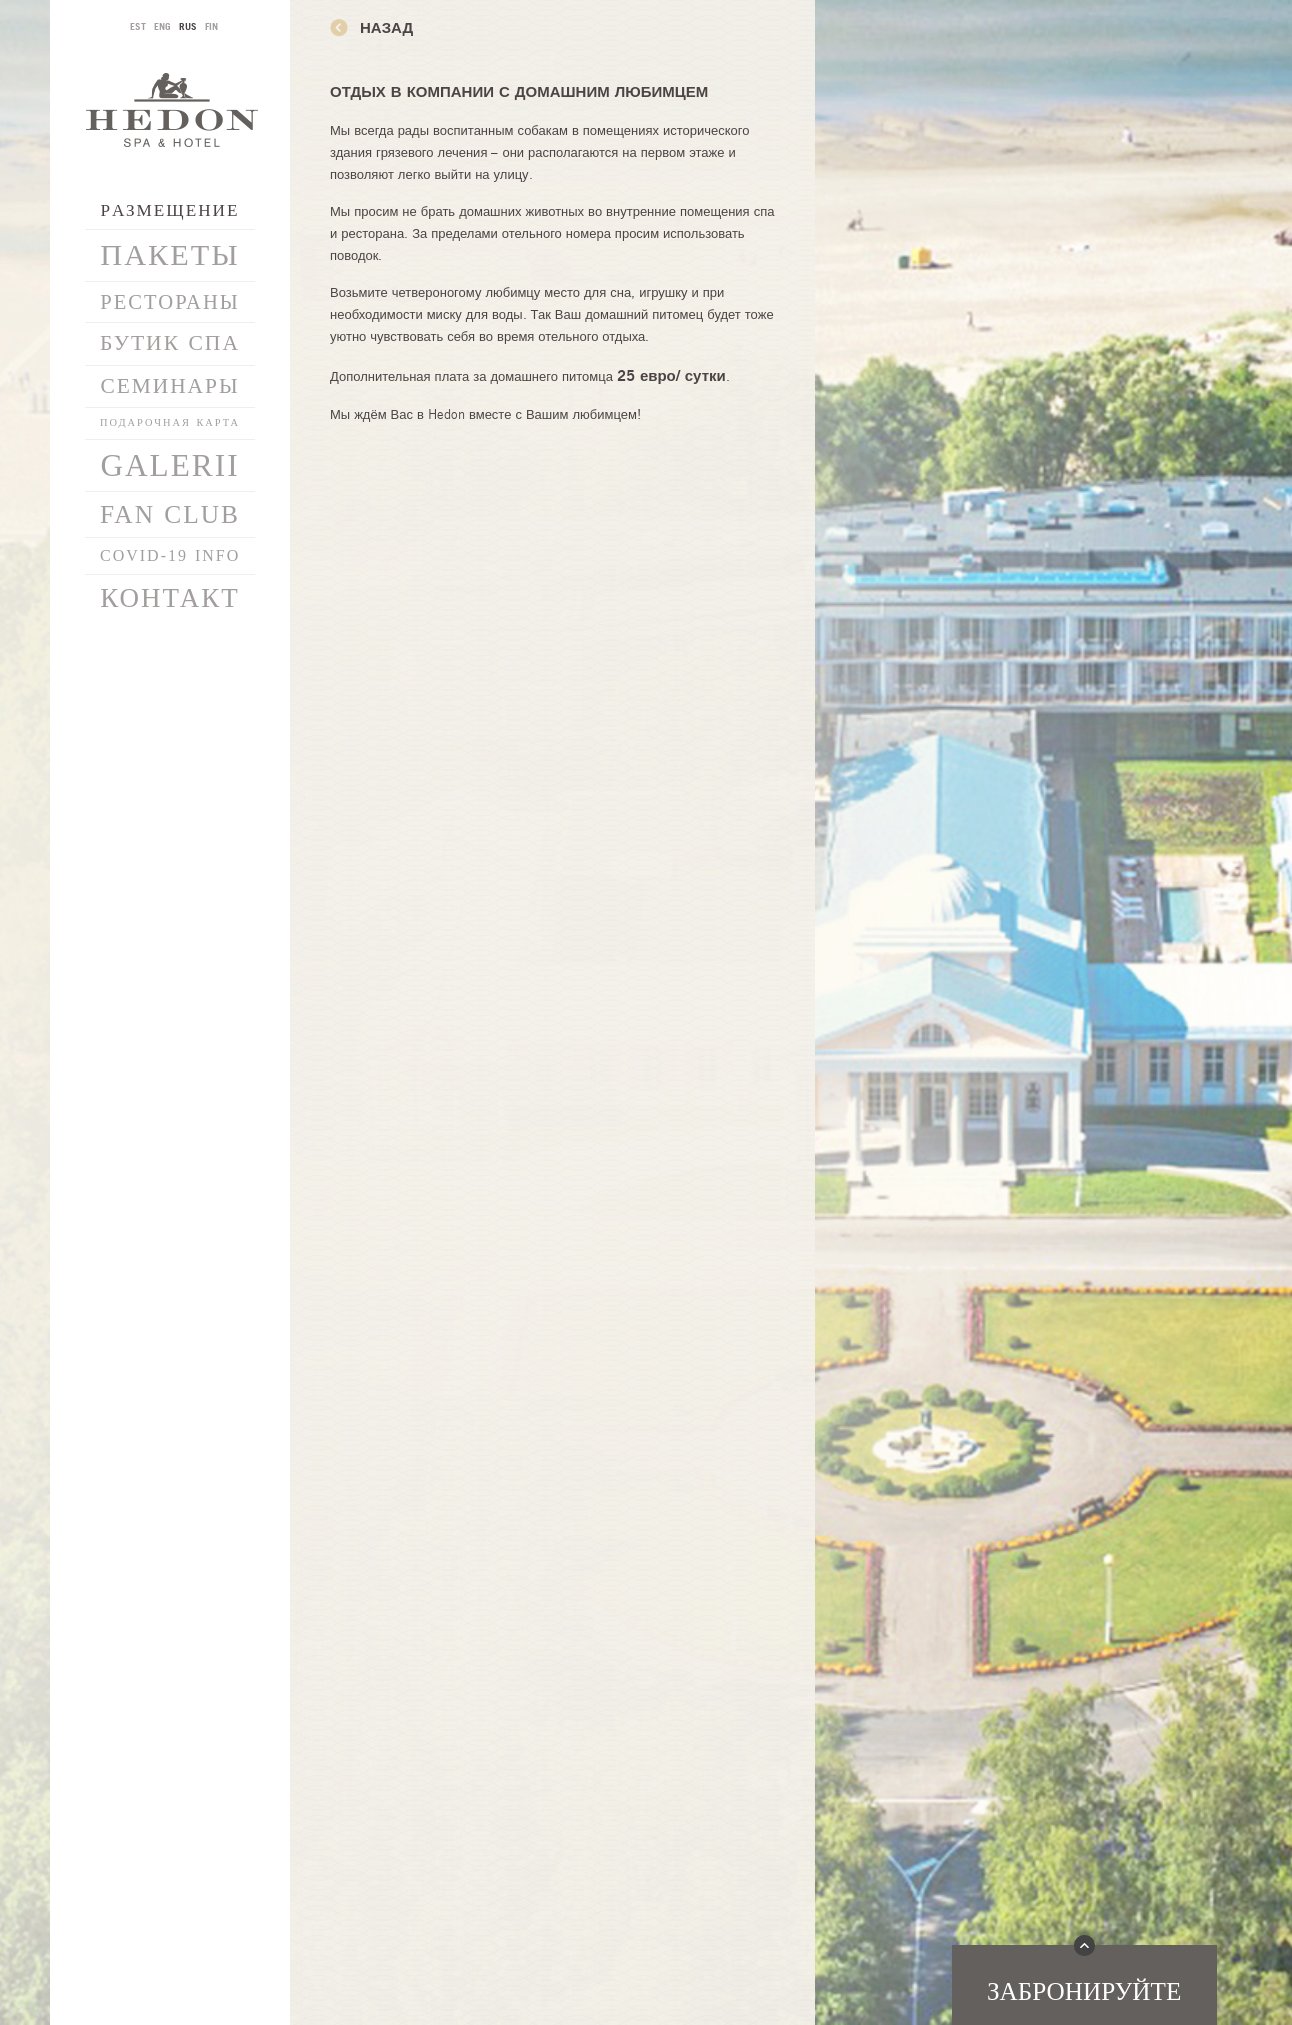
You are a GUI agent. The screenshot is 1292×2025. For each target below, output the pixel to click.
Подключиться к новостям (170, 1590)
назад (386, 27)
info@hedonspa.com (170, 1743)
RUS (188, 26)
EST (138, 26)
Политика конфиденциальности (169, 1649)
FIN (211, 26)
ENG (162, 26)
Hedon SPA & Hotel (172, 109)
